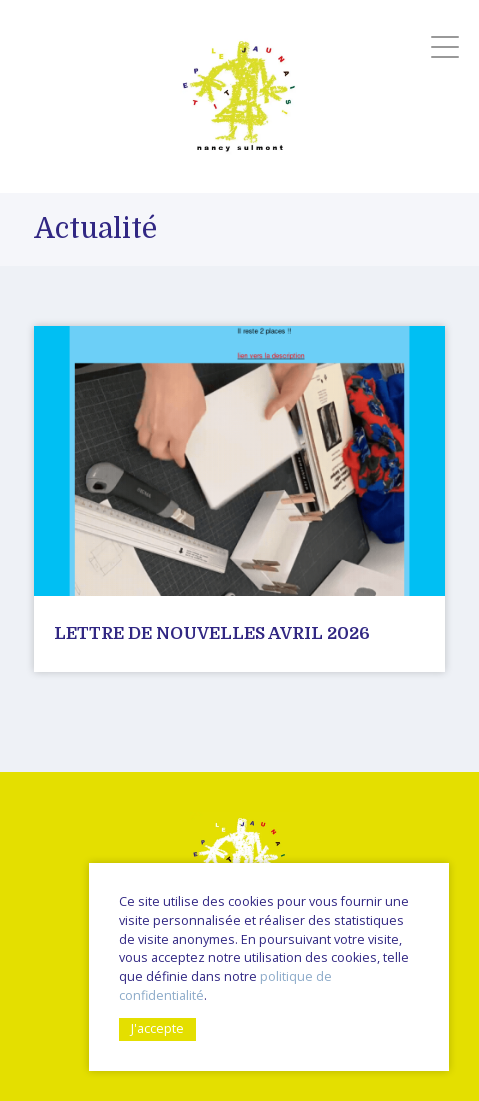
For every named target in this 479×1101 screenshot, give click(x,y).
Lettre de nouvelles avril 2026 (212, 633)
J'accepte (157, 1028)
